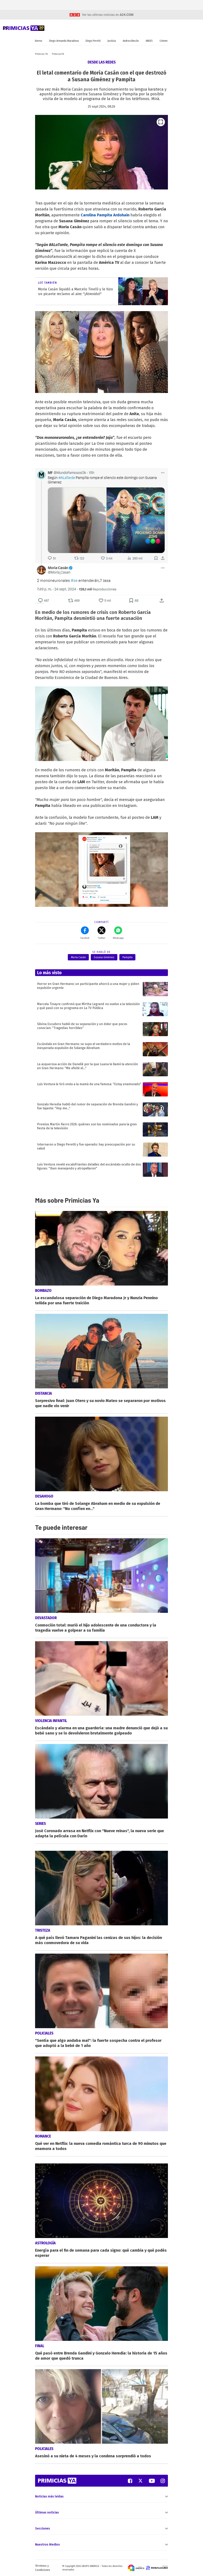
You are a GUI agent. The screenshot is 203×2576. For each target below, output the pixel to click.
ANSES (149, 41)
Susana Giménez (104, 957)
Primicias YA (41, 54)
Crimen (164, 41)
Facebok (84, 932)
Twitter (101, 932)
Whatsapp (118, 932)
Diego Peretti (93, 41)
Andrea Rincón (131, 41)
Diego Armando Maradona (64, 41)
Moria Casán (78, 957)
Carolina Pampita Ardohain (105, 215)
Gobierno (37, 41)
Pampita (127, 957)
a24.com (126, 15)
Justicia (111, 41)
